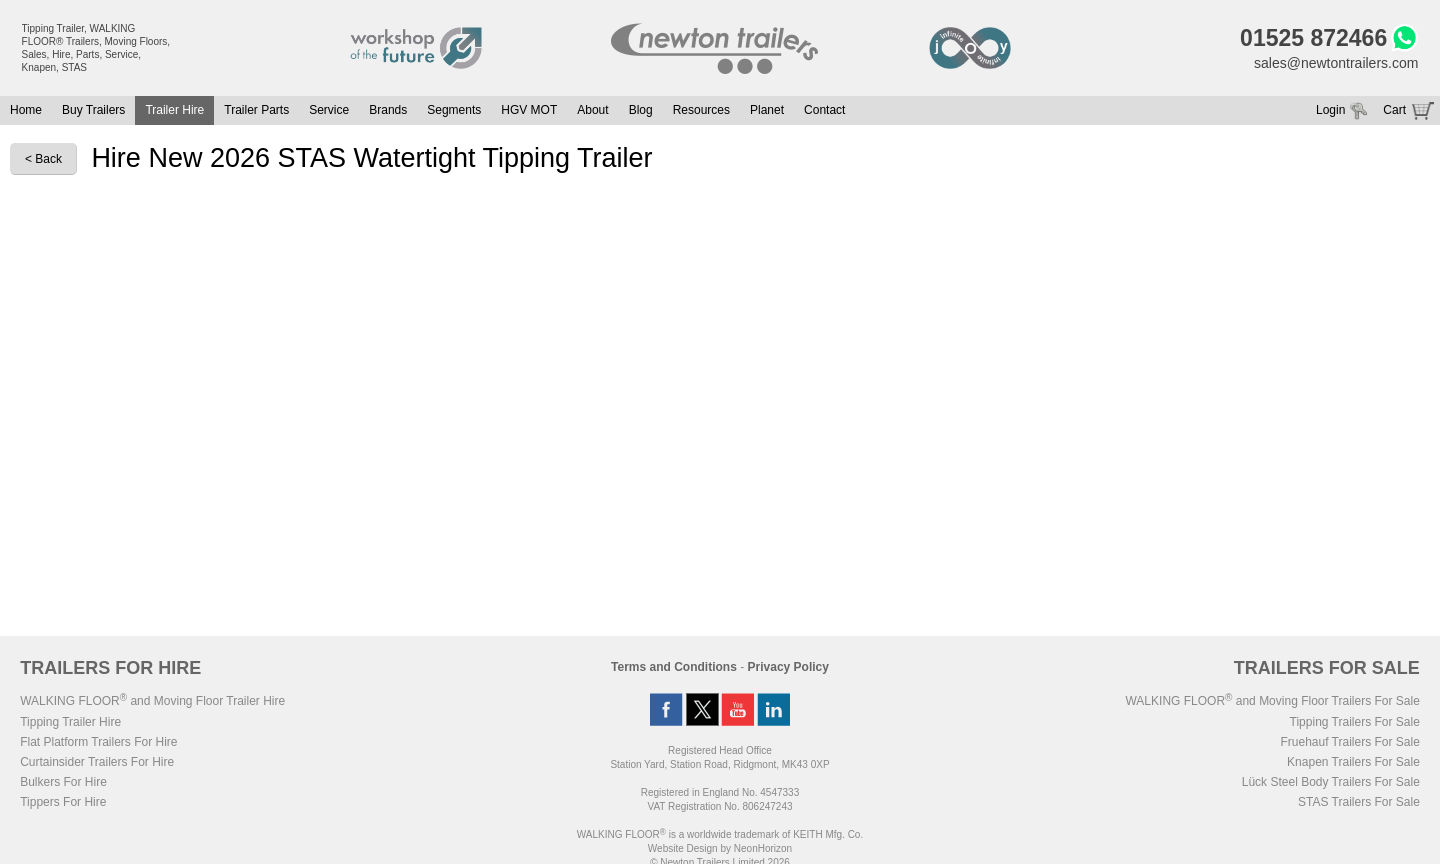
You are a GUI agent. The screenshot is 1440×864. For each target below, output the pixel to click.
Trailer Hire (174, 110)
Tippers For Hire (63, 802)
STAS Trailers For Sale (1359, 802)
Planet (767, 110)
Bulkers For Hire (63, 782)
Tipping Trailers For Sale (1355, 722)
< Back (43, 159)
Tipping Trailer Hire (70, 722)
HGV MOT (529, 110)
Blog (641, 110)
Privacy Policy (788, 667)
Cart (1394, 110)
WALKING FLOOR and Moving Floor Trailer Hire (152, 701)
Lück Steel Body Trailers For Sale (1331, 782)
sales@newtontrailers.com (1336, 63)
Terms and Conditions (674, 667)
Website (683, 848)
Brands (388, 110)
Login (1330, 110)
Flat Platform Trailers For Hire (98, 742)
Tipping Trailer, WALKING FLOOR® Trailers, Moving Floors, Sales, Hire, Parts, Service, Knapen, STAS (96, 48)
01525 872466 (1313, 38)
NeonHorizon (763, 848)
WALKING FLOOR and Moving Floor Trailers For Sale (1272, 701)
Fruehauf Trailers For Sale (1349, 742)
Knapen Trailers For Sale (1353, 762)
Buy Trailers (93, 110)
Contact (824, 110)
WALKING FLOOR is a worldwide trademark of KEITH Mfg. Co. (720, 834)
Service (329, 110)
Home (26, 110)
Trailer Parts (256, 110)
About (592, 110)
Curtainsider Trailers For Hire (97, 762)
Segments (454, 110)
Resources (701, 110)
